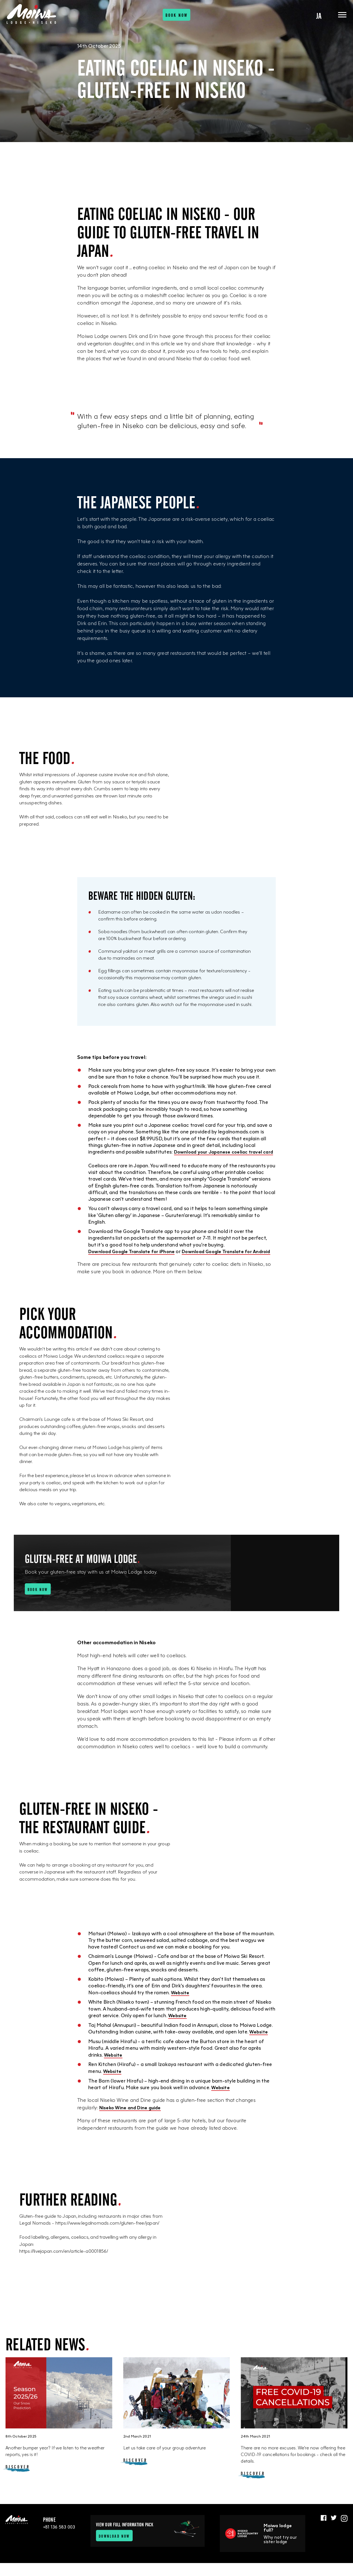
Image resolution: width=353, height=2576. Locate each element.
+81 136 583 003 (59, 2540)
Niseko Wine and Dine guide (133, 2119)
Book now (176, 19)
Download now (116, 2548)
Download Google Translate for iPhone (135, 1257)
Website (181, 2006)
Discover (18, 2478)
